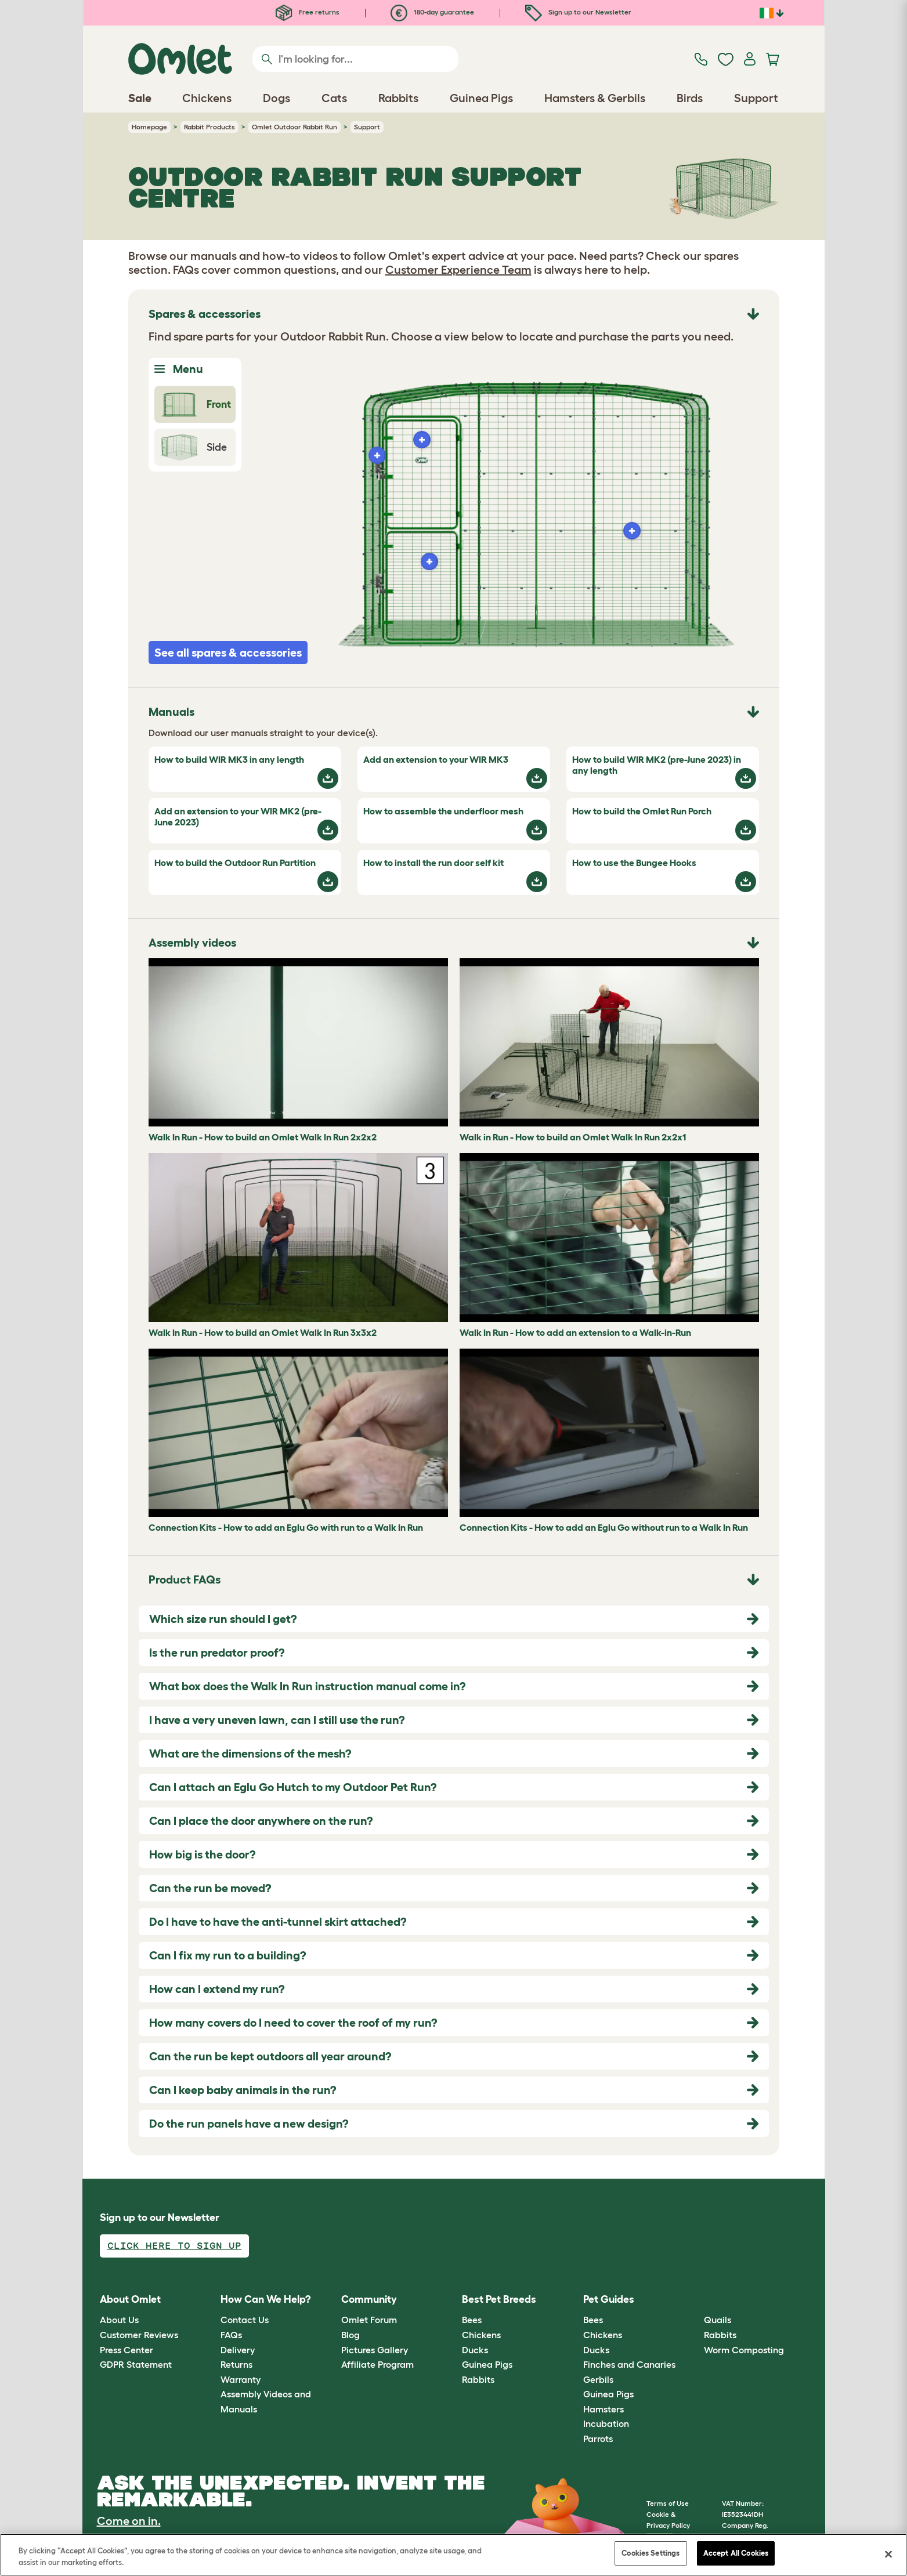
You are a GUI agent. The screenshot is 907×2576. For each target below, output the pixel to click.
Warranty (241, 2379)
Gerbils (598, 2379)
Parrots (598, 2438)
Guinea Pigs (487, 2364)
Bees (472, 2319)
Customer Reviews (139, 2334)
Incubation (606, 2423)
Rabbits (478, 2379)
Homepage (149, 127)
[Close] (888, 2554)
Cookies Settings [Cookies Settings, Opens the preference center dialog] (650, 2553)
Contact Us (245, 2319)
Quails (717, 2319)
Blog (350, 2334)
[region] (453, 2555)
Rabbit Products (209, 127)
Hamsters (603, 2409)
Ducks (475, 2350)
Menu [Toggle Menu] (178, 369)
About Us (119, 2319)
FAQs (231, 2334)
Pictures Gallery (374, 2350)
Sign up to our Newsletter (578, 12)
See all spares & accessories (228, 652)
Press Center (126, 2350)
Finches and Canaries (629, 2364)
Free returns (307, 12)
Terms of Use (667, 2503)
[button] (695, 2300)
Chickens (481, 2334)
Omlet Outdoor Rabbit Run (294, 127)
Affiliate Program (377, 2364)
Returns (236, 2364)
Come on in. (129, 2521)
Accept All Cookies (735, 2553)
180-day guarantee (432, 12)
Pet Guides (608, 2299)
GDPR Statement (136, 2364)
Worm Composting (744, 2350)
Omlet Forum (369, 2319)
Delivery (238, 2350)
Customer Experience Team (458, 269)
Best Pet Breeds (499, 2299)
